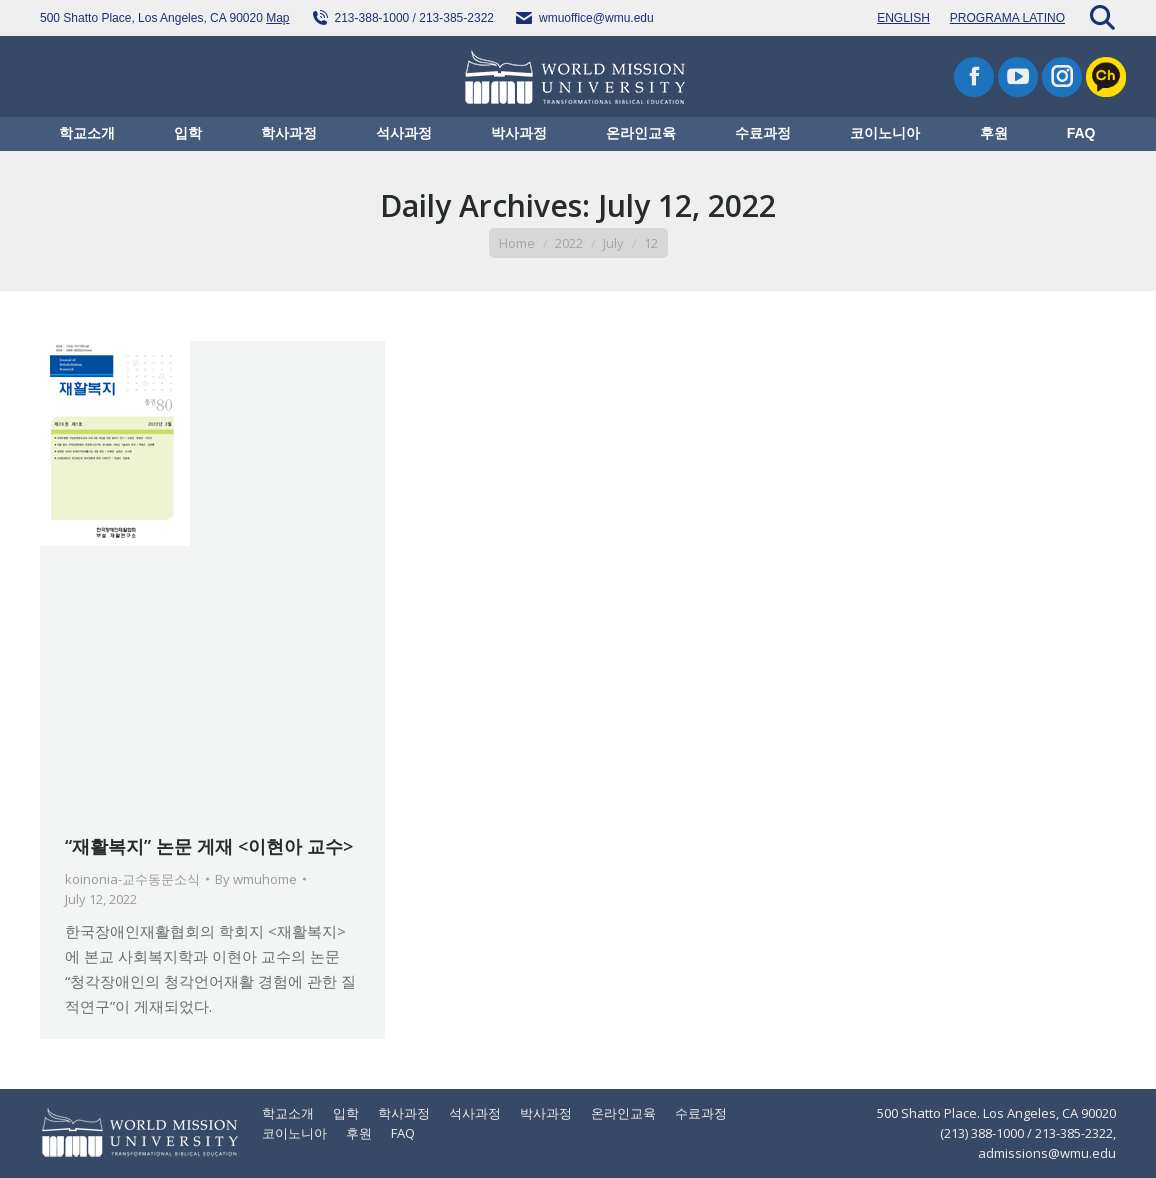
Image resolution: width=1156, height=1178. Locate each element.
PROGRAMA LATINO (1007, 18)
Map (277, 18)
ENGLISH (903, 18)
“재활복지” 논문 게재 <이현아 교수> (209, 846)
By (256, 879)
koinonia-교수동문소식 (132, 879)
